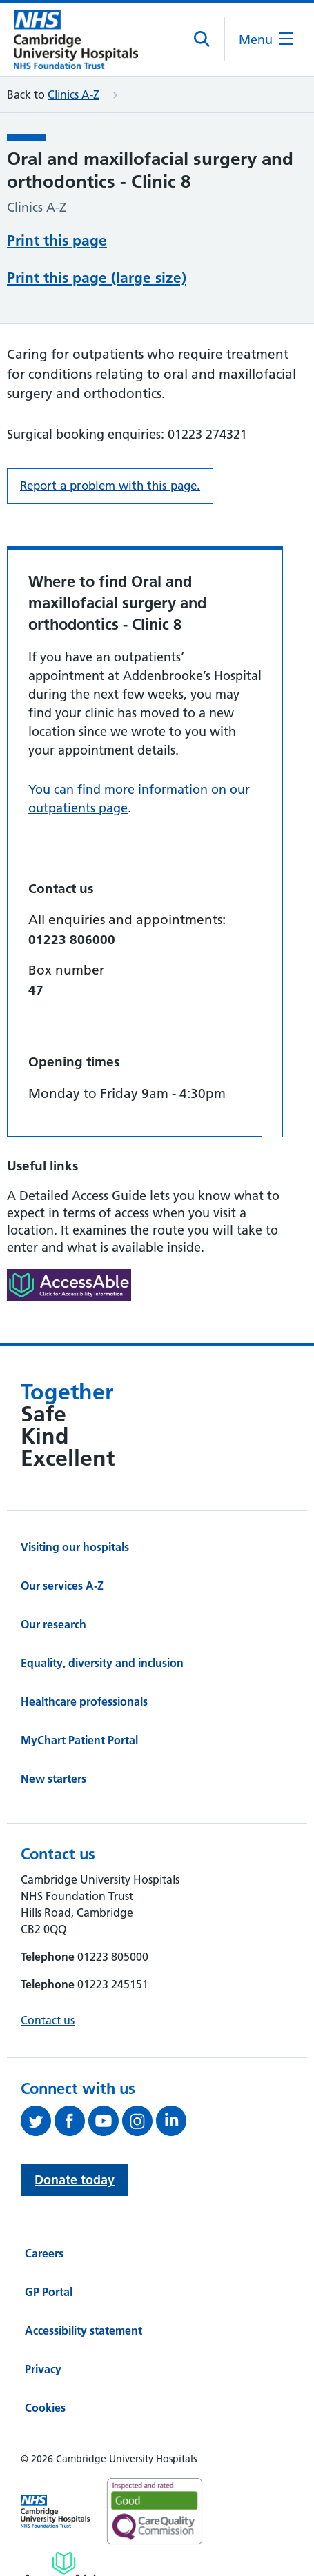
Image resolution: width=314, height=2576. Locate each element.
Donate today (75, 2127)
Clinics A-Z (73, 94)
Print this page (57, 239)
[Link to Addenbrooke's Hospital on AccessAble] (64, 2516)
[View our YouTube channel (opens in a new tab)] (105, 2068)
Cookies (45, 2355)
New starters (53, 1726)
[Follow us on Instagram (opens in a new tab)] (139, 2068)
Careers (44, 2201)
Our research (53, 1572)
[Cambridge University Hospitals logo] (76, 39)
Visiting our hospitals (75, 1494)
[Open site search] (202, 39)
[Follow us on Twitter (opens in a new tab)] (38, 2068)
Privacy (43, 2317)
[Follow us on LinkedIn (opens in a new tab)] (173, 2068)
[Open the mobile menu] (266, 39)
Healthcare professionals (84, 1649)
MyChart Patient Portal (79, 1688)
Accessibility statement (83, 2278)
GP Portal (48, 2239)
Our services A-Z (62, 1533)
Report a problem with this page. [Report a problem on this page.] (110, 433)
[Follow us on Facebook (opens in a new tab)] (71, 2068)
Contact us (48, 1968)
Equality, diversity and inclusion (102, 1610)
